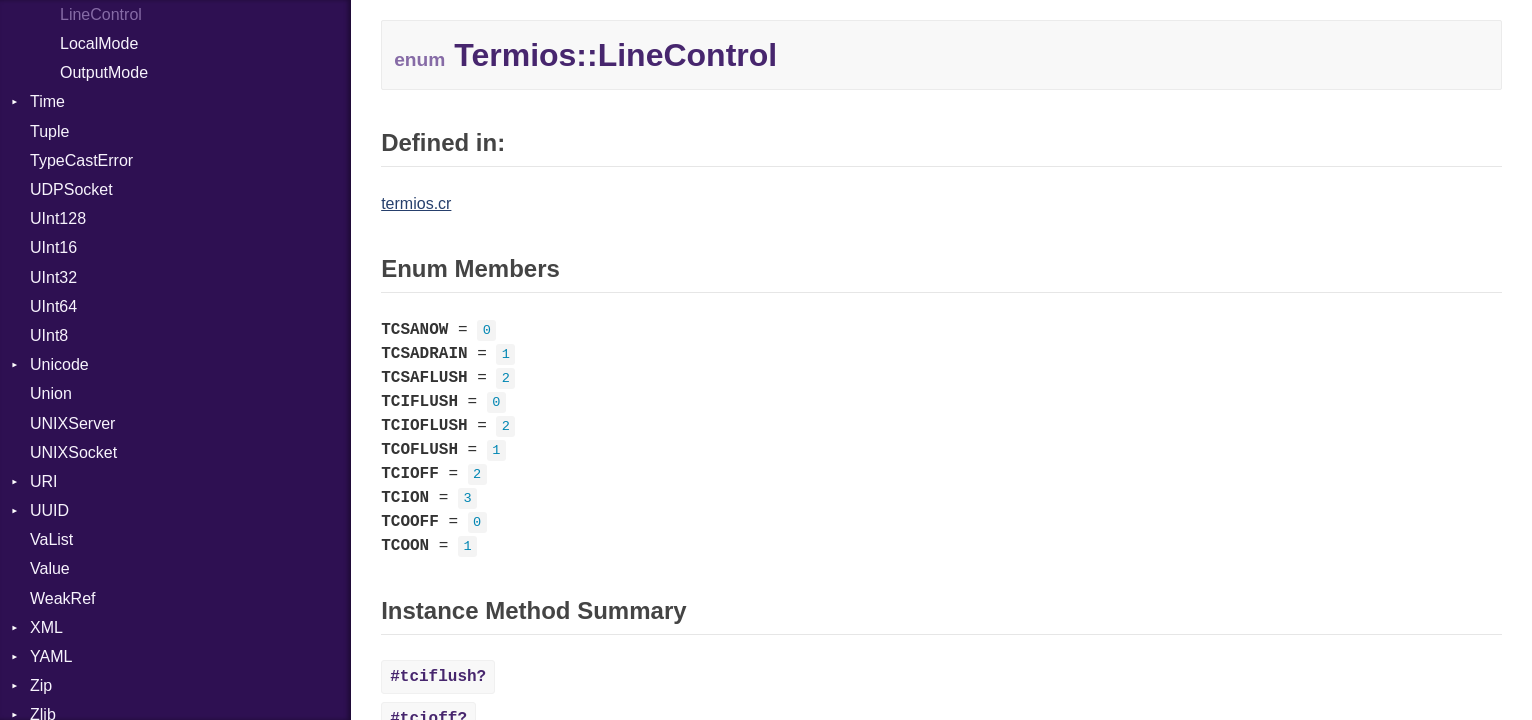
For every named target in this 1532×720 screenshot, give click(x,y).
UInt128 (58, 218)
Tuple (49, 131)
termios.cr (416, 203)
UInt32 (53, 277)
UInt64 (53, 306)
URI (44, 481)
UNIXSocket (73, 452)
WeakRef (63, 598)
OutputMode (104, 72)
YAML (51, 656)
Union (51, 393)
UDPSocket (71, 189)
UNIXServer (72, 423)
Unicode (59, 364)
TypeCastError (81, 160)
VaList (51, 539)
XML (46, 627)
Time (47, 101)
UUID (49, 510)
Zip (41, 685)
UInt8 (49, 335)
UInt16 (53, 247)
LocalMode (99, 43)
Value (50, 568)
